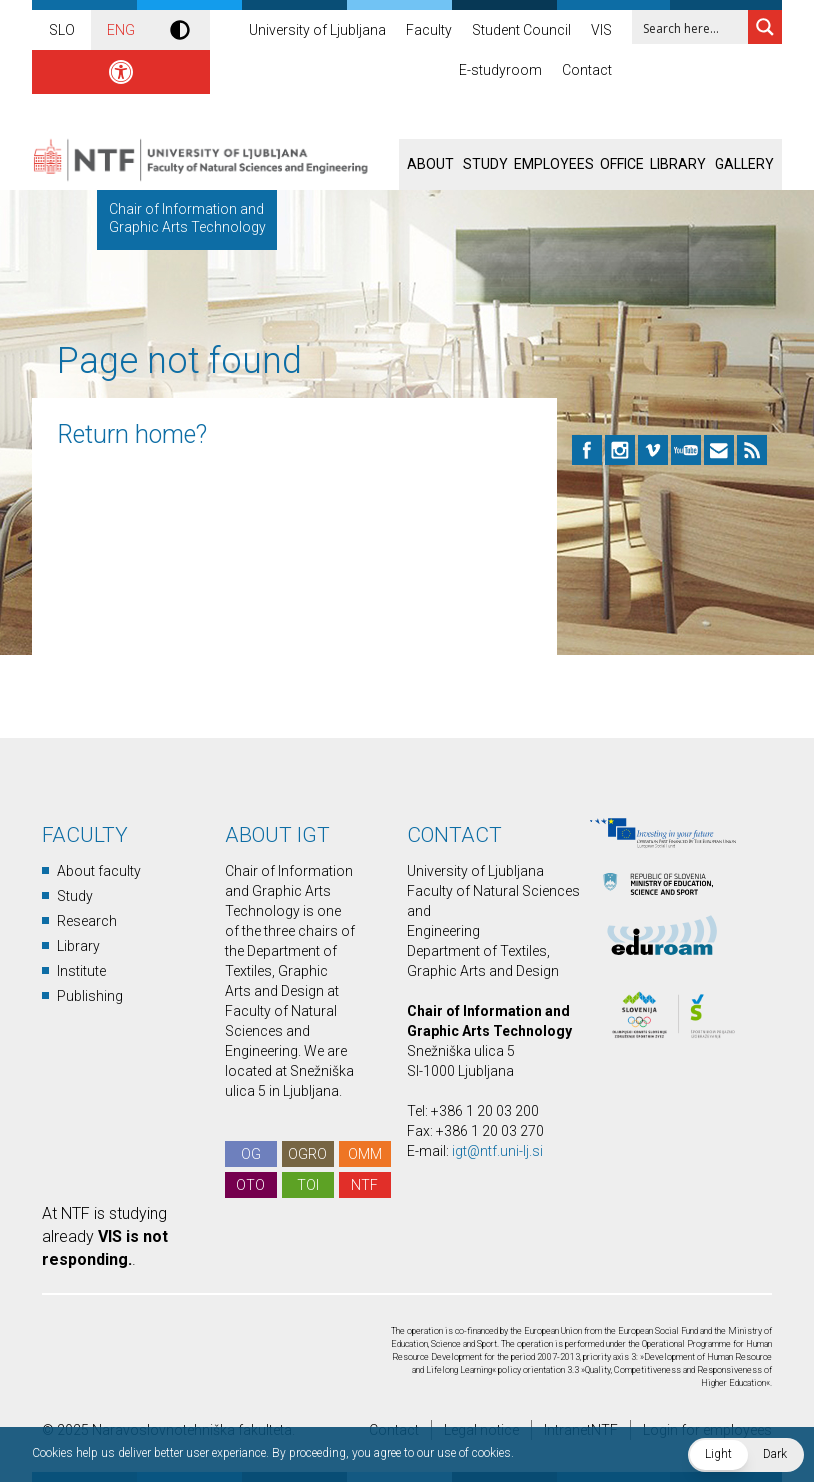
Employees (554, 164)
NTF (364, 1185)
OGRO (307, 1154)
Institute (81, 971)
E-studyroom (500, 70)
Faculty (429, 30)
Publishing (90, 996)
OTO (250, 1185)
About (430, 164)
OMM (365, 1154)
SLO (62, 30)
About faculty (99, 871)
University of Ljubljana (317, 30)
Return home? (132, 434)
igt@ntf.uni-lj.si (497, 1151)
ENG (121, 30)
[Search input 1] (703, 27)
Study (485, 164)
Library (678, 164)
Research (87, 921)
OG (251, 1154)
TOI (308, 1185)
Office (622, 164)
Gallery (744, 164)
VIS (601, 30)
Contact (587, 70)
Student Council (521, 30)
